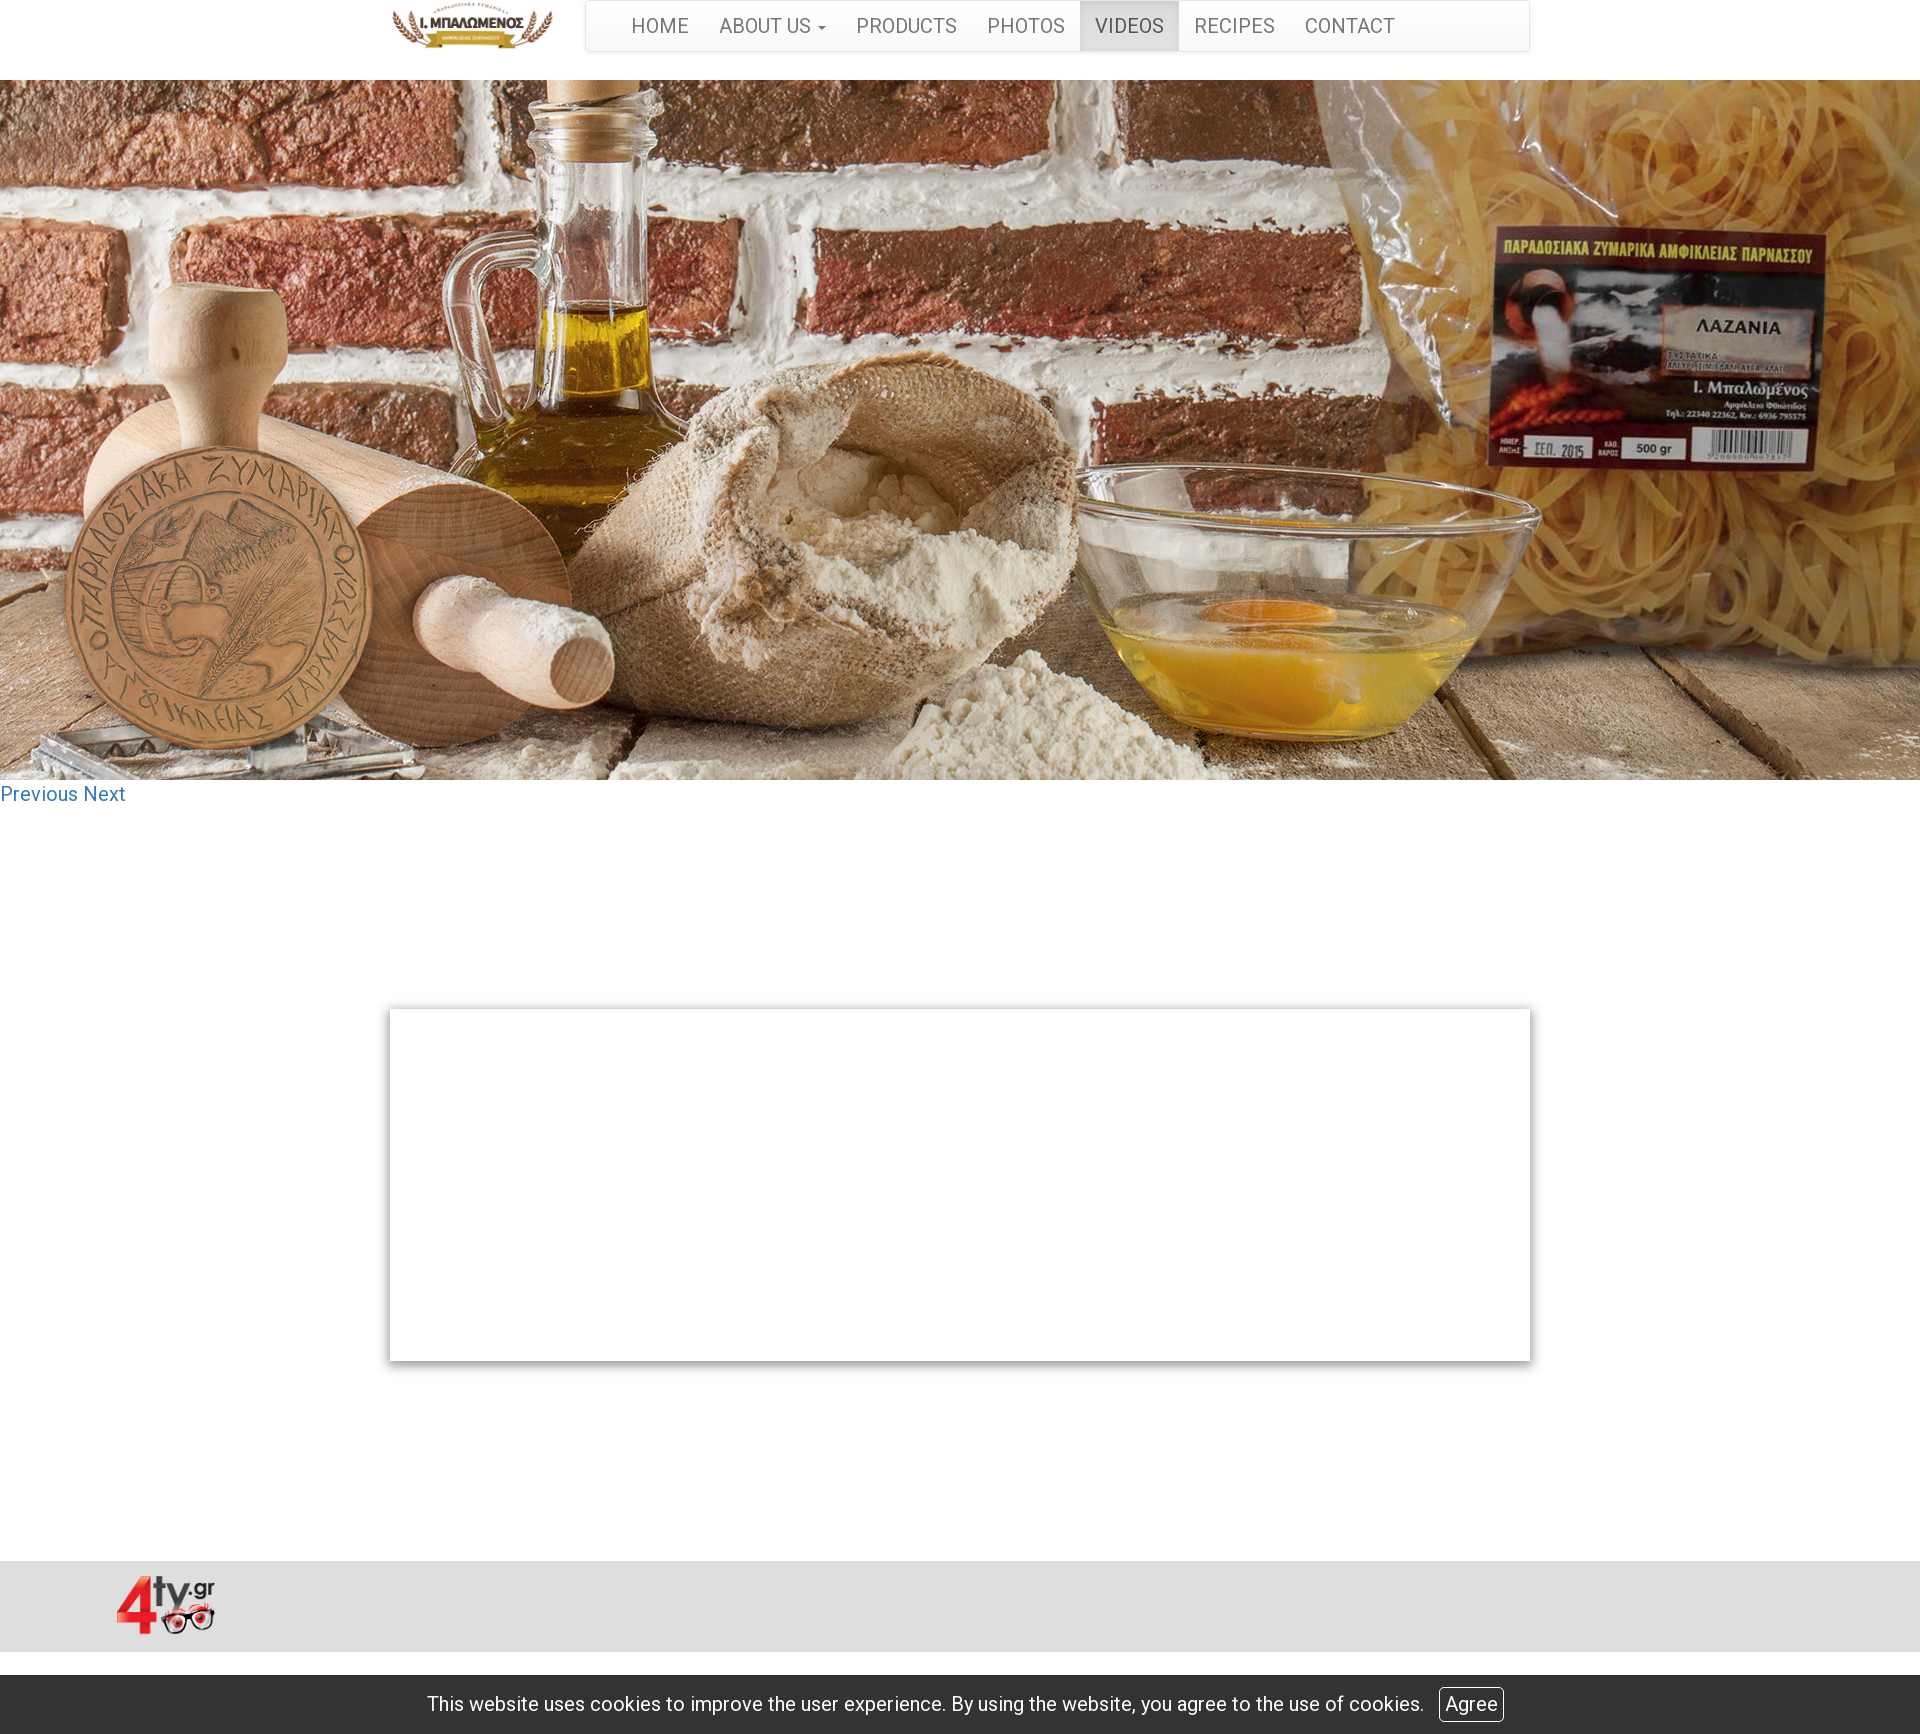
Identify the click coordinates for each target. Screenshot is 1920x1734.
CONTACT (1350, 26)
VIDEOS (1129, 26)
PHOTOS (1026, 26)
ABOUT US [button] (772, 26)
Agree (1471, 1704)
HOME (660, 26)
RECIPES (1234, 26)
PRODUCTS (906, 26)
